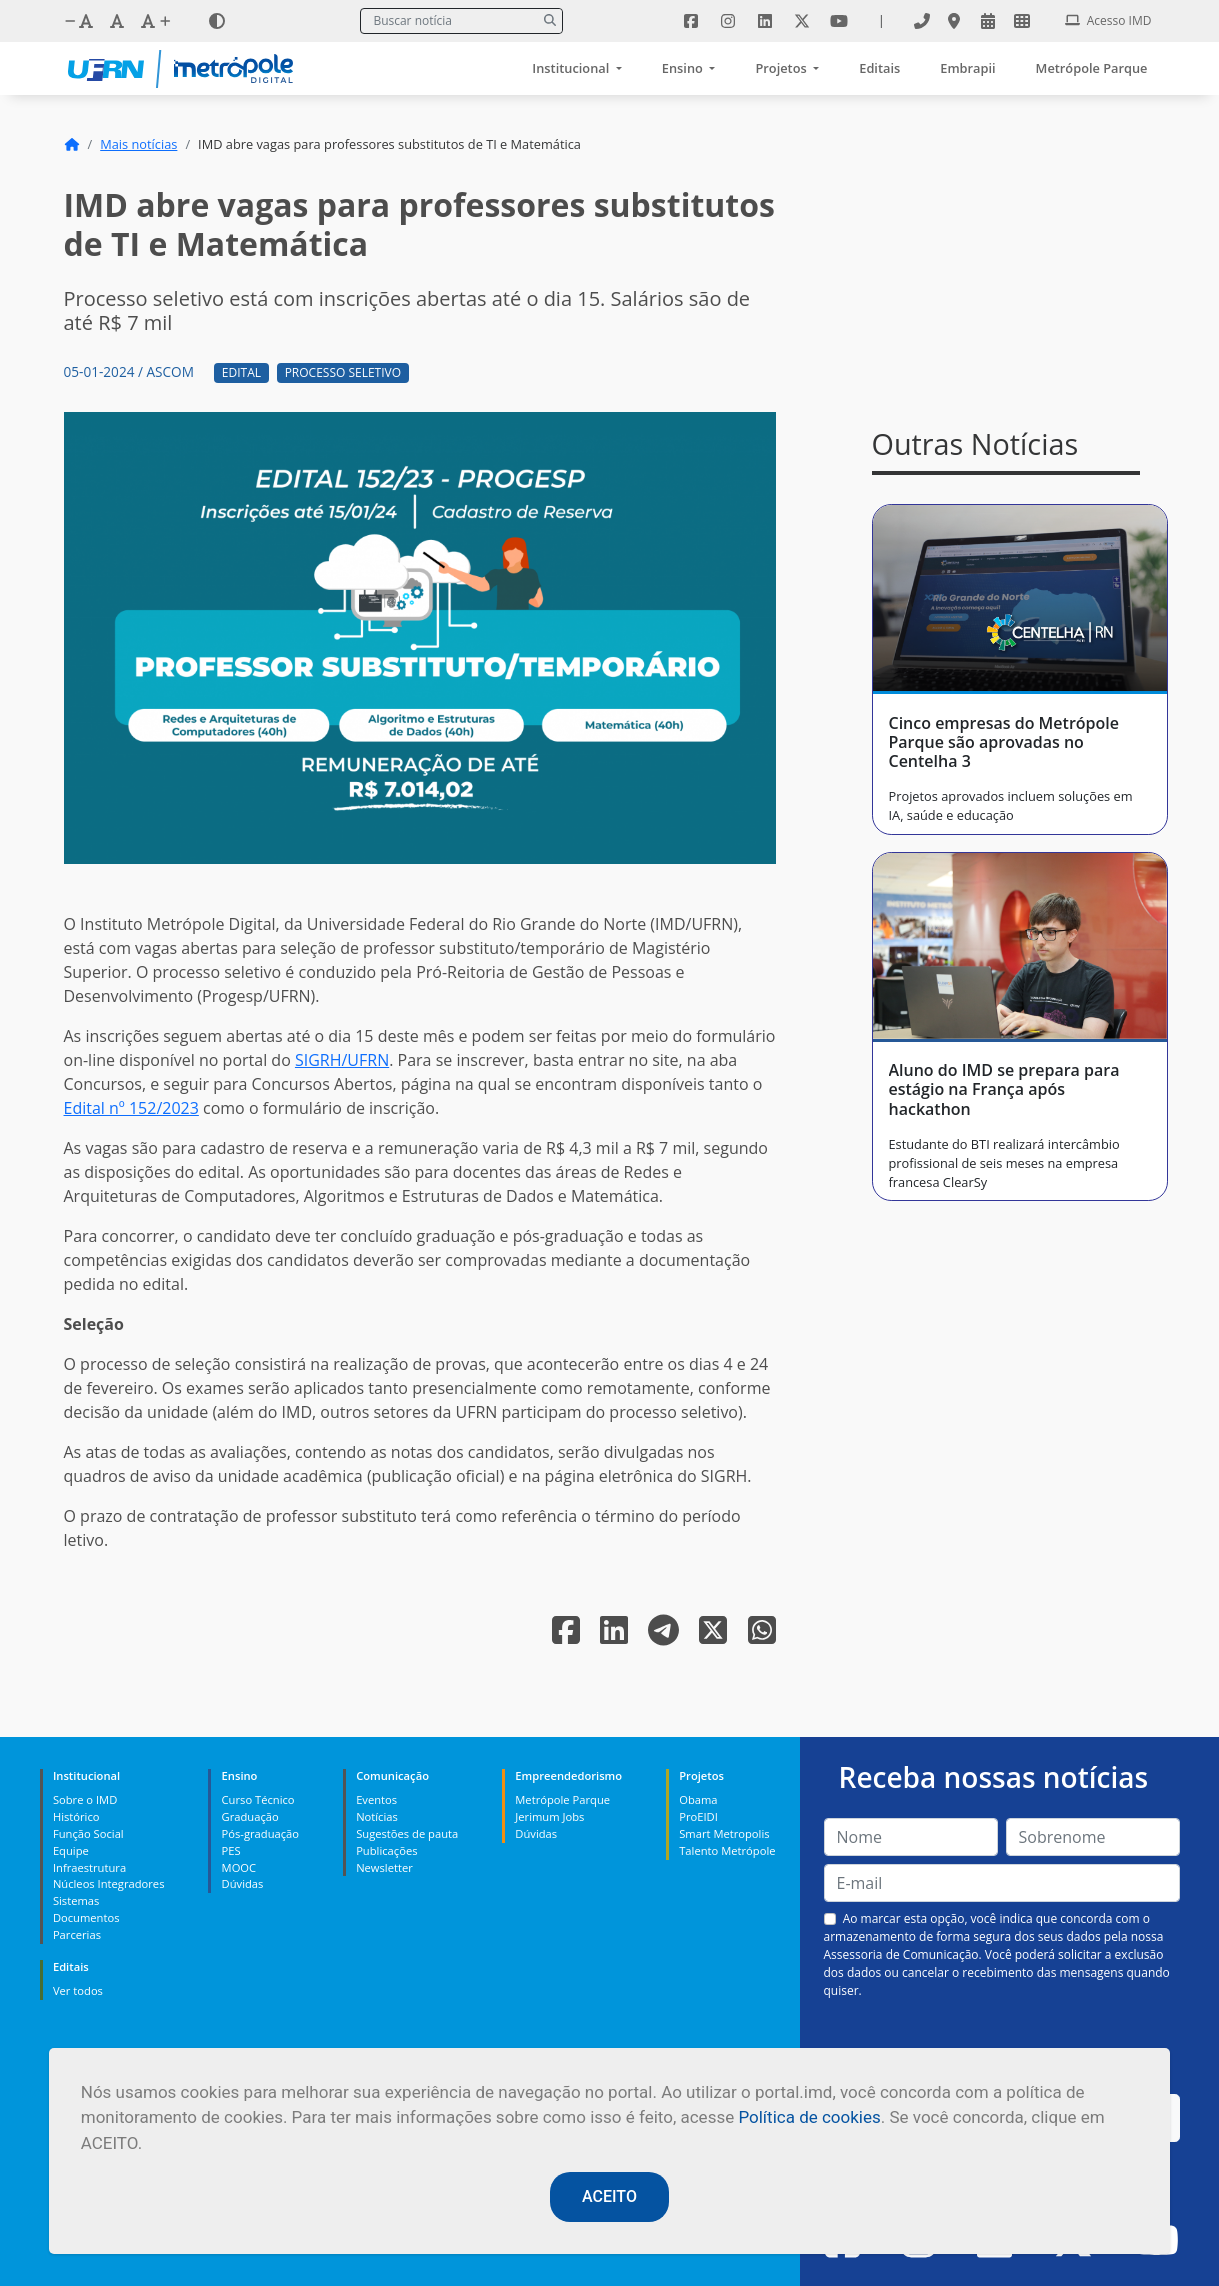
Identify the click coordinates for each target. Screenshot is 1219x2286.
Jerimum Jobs (549, 1816)
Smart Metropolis (724, 1833)
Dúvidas (243, 1883)
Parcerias (77, 1934)
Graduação (250, 1816)
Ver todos (78, 1990)
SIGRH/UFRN (342, 1060)
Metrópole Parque (1092, 68)
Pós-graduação (260, 1833)
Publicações (386, 1850)
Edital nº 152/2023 (131, 1108)
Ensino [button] (684, 68)
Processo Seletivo (343, 372)
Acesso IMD (1108, 20)
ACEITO (609, 2196)
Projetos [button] (782, 68)
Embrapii (967, 68)
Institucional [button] (572, 68)
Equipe (71, 1850)
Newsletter (384, 1867)
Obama (698, 1799)
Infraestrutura (89, 1867)
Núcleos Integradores (109, 1883)
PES (231, 1850)
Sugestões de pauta (407, 1833)
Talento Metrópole (727, 1850)
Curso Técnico (258, 1799)
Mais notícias (138, 144)
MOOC (239, 1867)
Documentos (86, 1917)
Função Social (88, 1833)
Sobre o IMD (85, 1799)
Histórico (76, 1816)
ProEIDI (698, 1816)
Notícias (377, 1816)
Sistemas (76, 1900)
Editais (879, 68)
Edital (241, 372)
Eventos (376, 1799)
